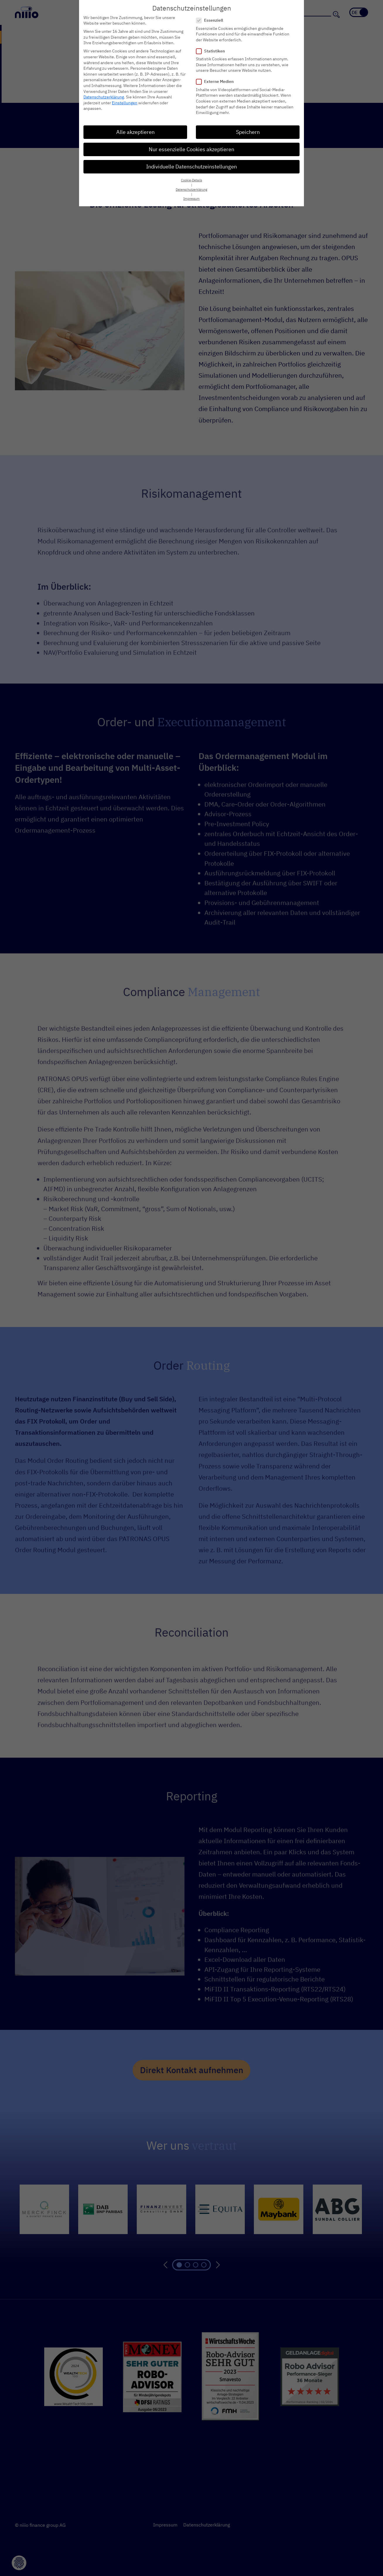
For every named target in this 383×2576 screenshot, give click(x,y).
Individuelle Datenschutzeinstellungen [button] (191, 166)
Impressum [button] (191, 199)
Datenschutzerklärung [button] (191, 190)
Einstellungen (124, 102)
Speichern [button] (248, 132)
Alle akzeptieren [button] (135, 132)
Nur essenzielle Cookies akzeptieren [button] (191, 149)
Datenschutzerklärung (103, 97)
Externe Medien (216, 81)
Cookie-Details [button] (191, 180)
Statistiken (212, 51)
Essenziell (211, 20)
